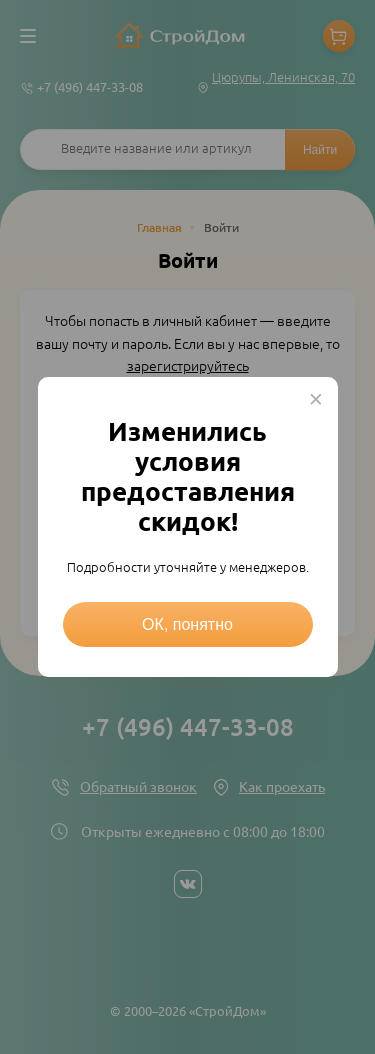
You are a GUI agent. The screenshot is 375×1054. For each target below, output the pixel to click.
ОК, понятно (187, 624)
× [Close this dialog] (316, 399)
